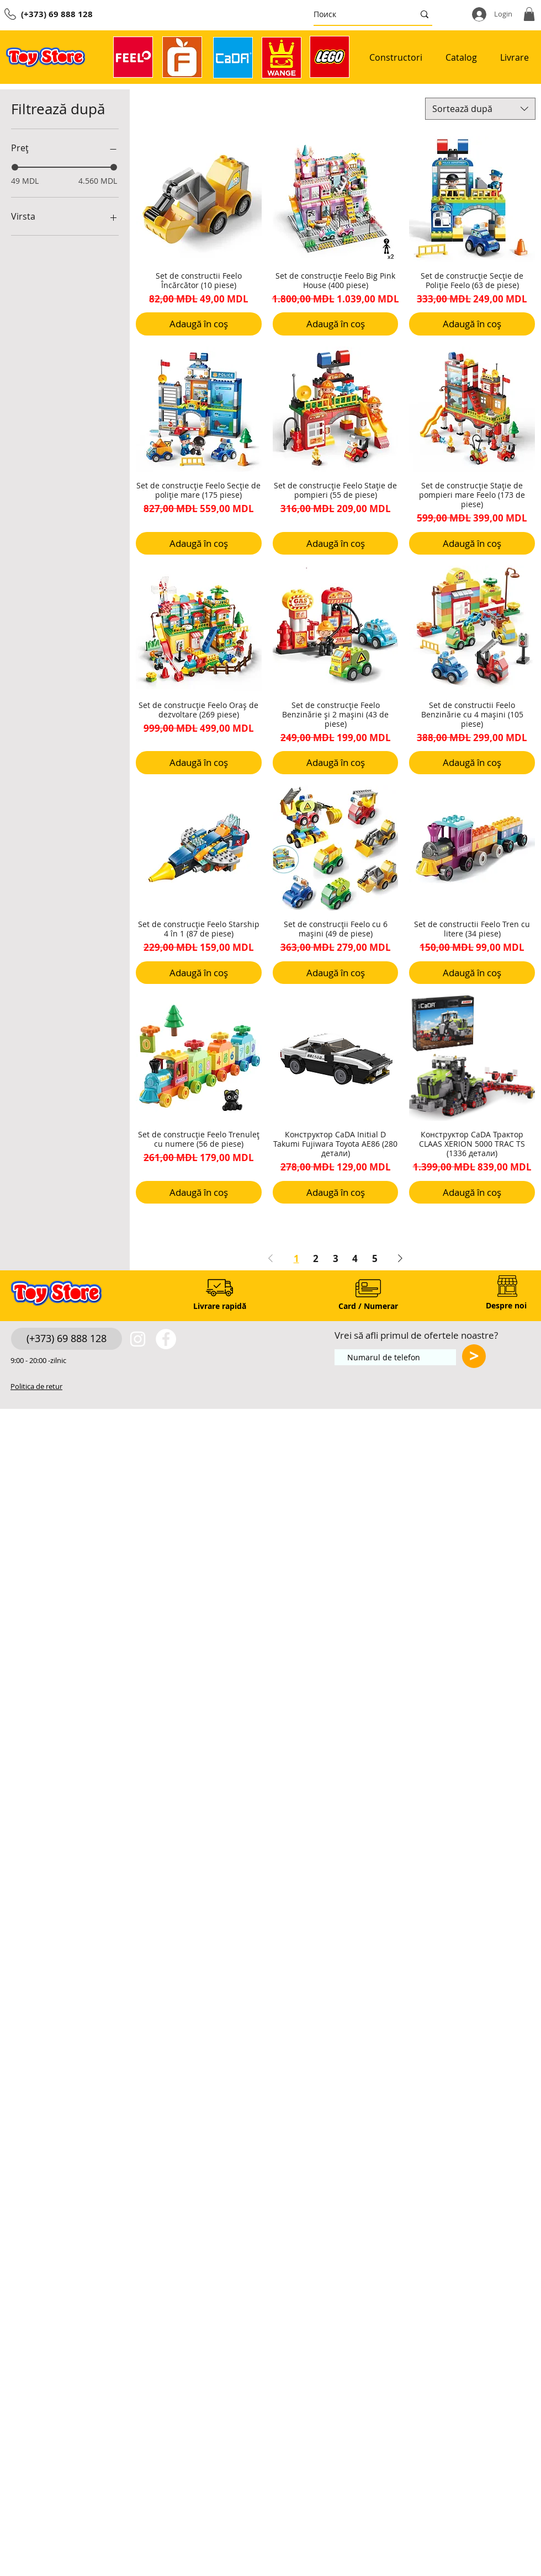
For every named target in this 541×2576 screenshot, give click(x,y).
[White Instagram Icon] (138, 1339)
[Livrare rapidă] (219, 1306)
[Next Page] (400, 1258)
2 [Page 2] (316, 1258)
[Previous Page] (270, 1258)
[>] (474, 1356)
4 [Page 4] (355, 1258)
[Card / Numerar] (367, 1306)
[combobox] (480, 109)
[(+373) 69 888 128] (66, 1339)
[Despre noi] (506, 1306)
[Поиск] (355, 14)
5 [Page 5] (375, 1258)
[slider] (15, 167)
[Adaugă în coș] (199, 324)
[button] (529, 14)
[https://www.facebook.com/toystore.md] (166, 1339)
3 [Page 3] (335, 1258)
